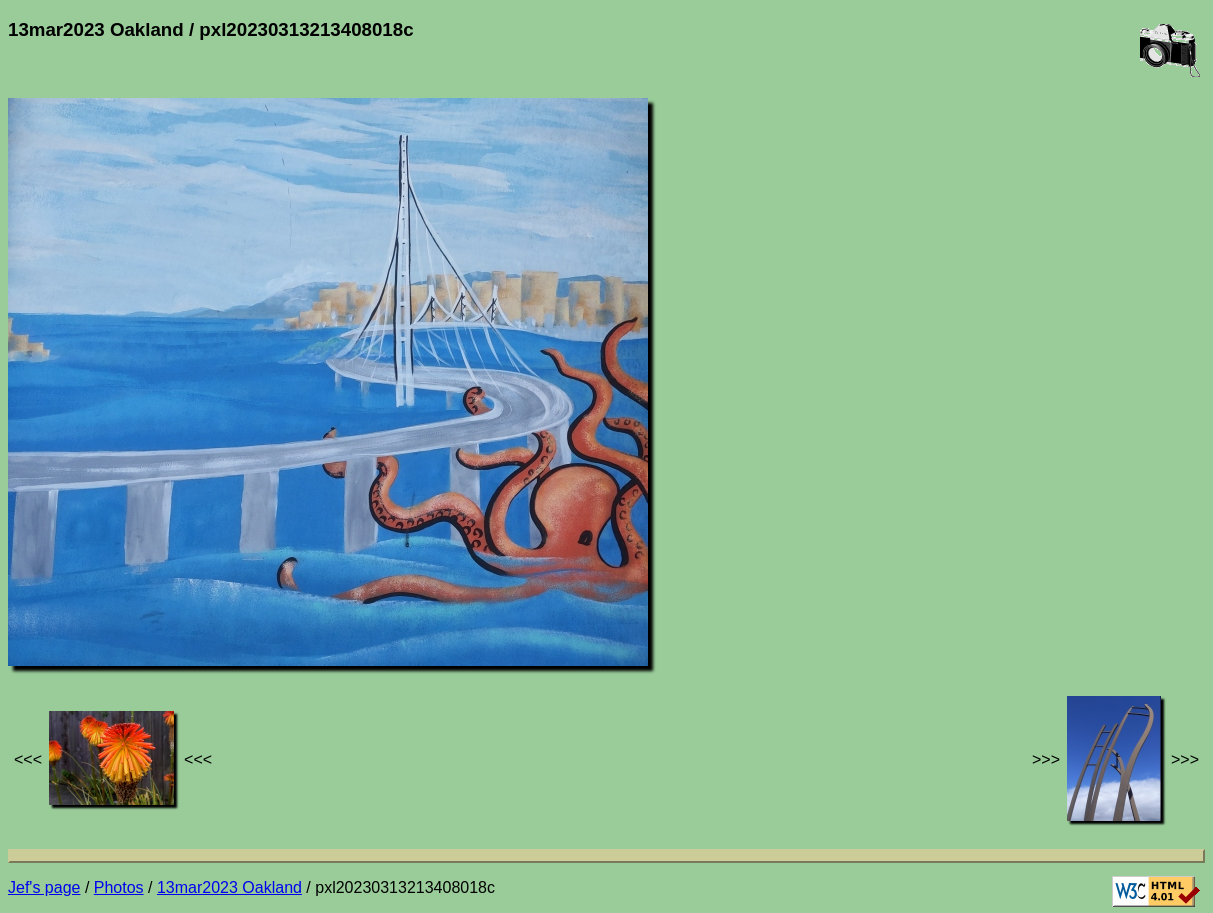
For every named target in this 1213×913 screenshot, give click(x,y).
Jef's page (44, 887)
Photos (119, 887)
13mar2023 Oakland (229, 887)
